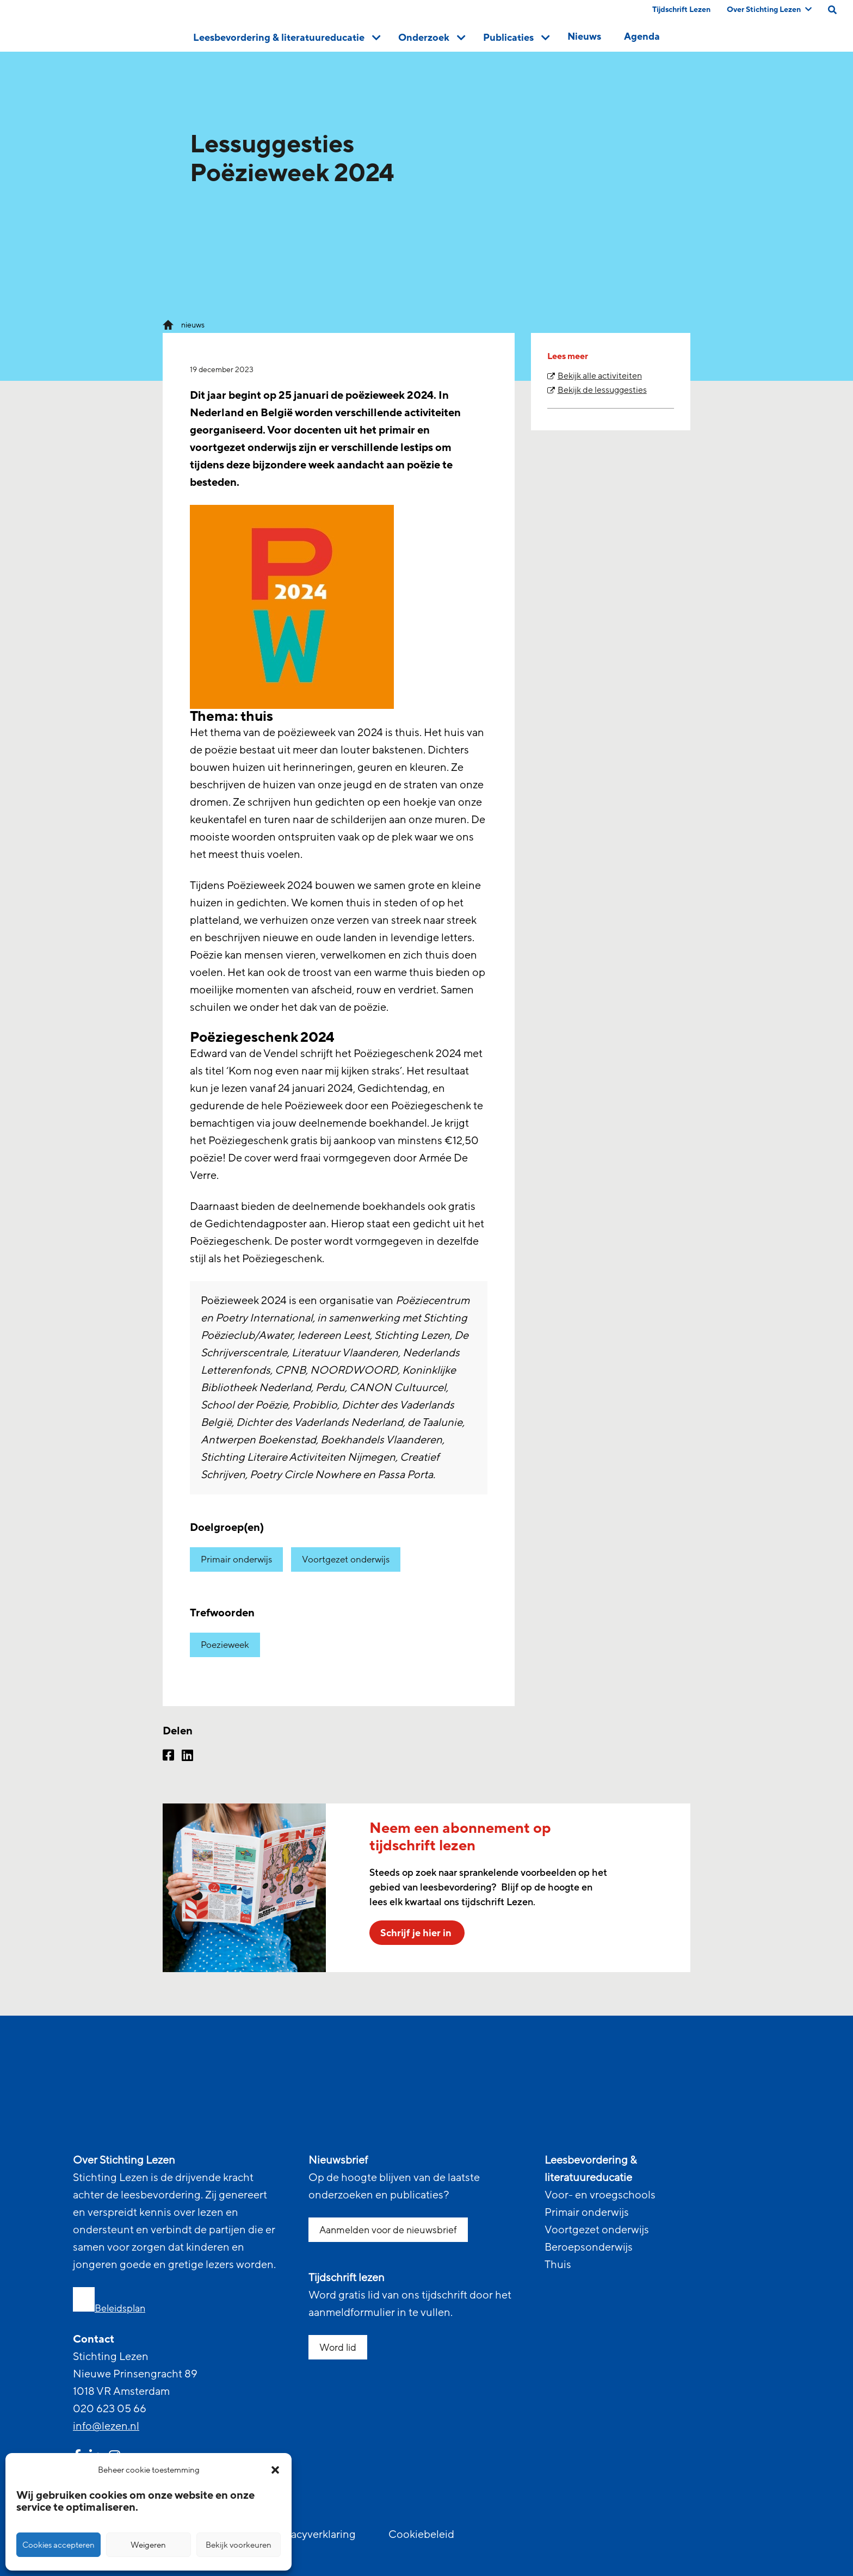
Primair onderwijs (236, 1559)
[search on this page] (832, 9)
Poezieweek (225, 1645)
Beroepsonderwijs (589, 2247)
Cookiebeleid (421, 2535)
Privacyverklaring (314, 2535)
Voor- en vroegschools (600, 2195)
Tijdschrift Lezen (681, 9)
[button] (275, 2469)
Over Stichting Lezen (769, 9)
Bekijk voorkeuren (238, 2545)
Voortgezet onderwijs (346, 1559)
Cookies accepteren (58, 2545)
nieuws (193, 325)
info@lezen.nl (106, 2426)
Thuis (558, 2265)
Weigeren (148, 2545)
